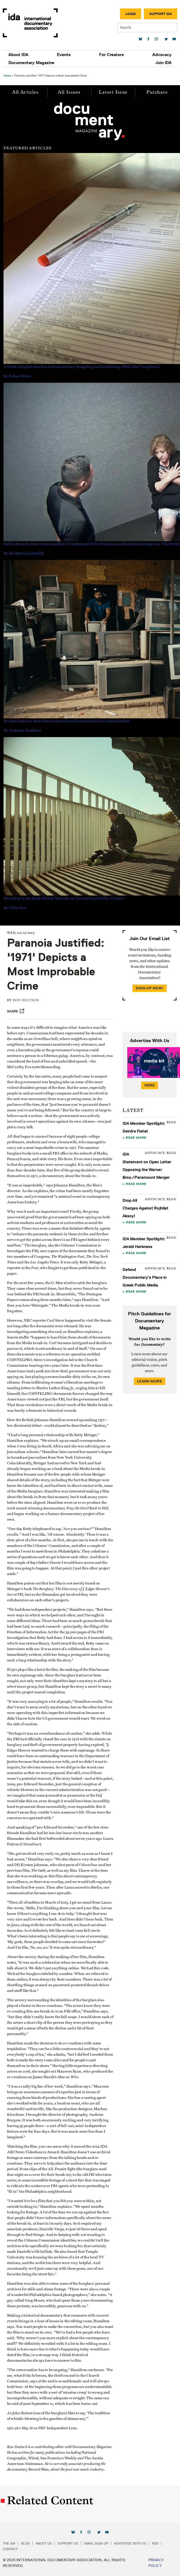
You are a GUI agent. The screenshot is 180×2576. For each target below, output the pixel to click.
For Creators (111, 54)
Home (7, 75)
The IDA (9, 2543)
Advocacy (162, 54)
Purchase (157, 92)
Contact (10, 2549)
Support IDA (160, 14)
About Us (44, 2543)
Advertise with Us (130, 2543)
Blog (25, 2543)
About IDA (18, 54)
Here (149, 1085)
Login (130, 14)
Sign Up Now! (149, 988)
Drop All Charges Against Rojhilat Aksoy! (145, 1208)
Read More (136, 1137)
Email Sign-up (96, 2543)
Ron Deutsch (26, 1000)
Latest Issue (113, 92)
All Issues (69, 92)
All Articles (25, 92)
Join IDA (163, 62)
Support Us (68, 2543)
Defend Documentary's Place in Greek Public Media (145, 1277)
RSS (155, 2543)
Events (64, 54)
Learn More (149, 1381)
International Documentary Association (30, 22)
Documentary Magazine (31, 62)
